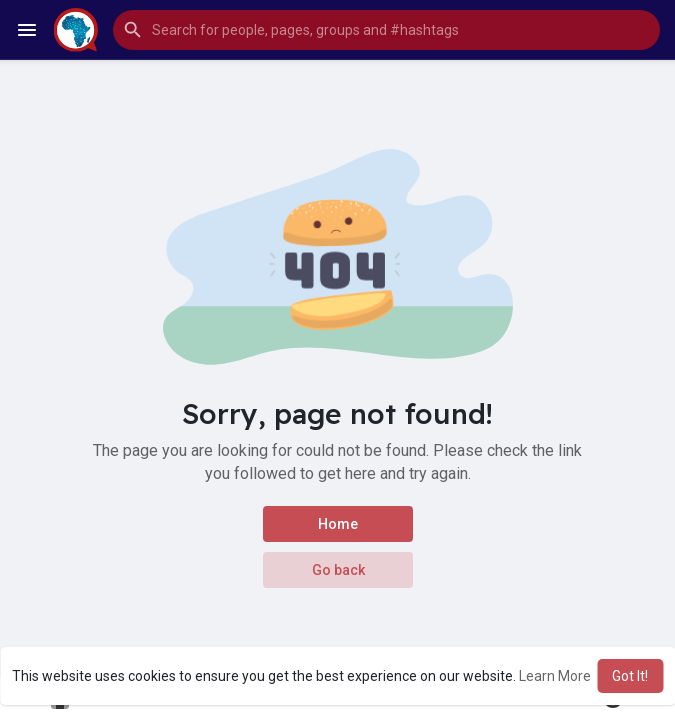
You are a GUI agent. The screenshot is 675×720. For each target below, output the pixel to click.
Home (338, 524)
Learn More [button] (555, 676)
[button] (386, 30)
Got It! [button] (630, 676)
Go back (337, 570)
